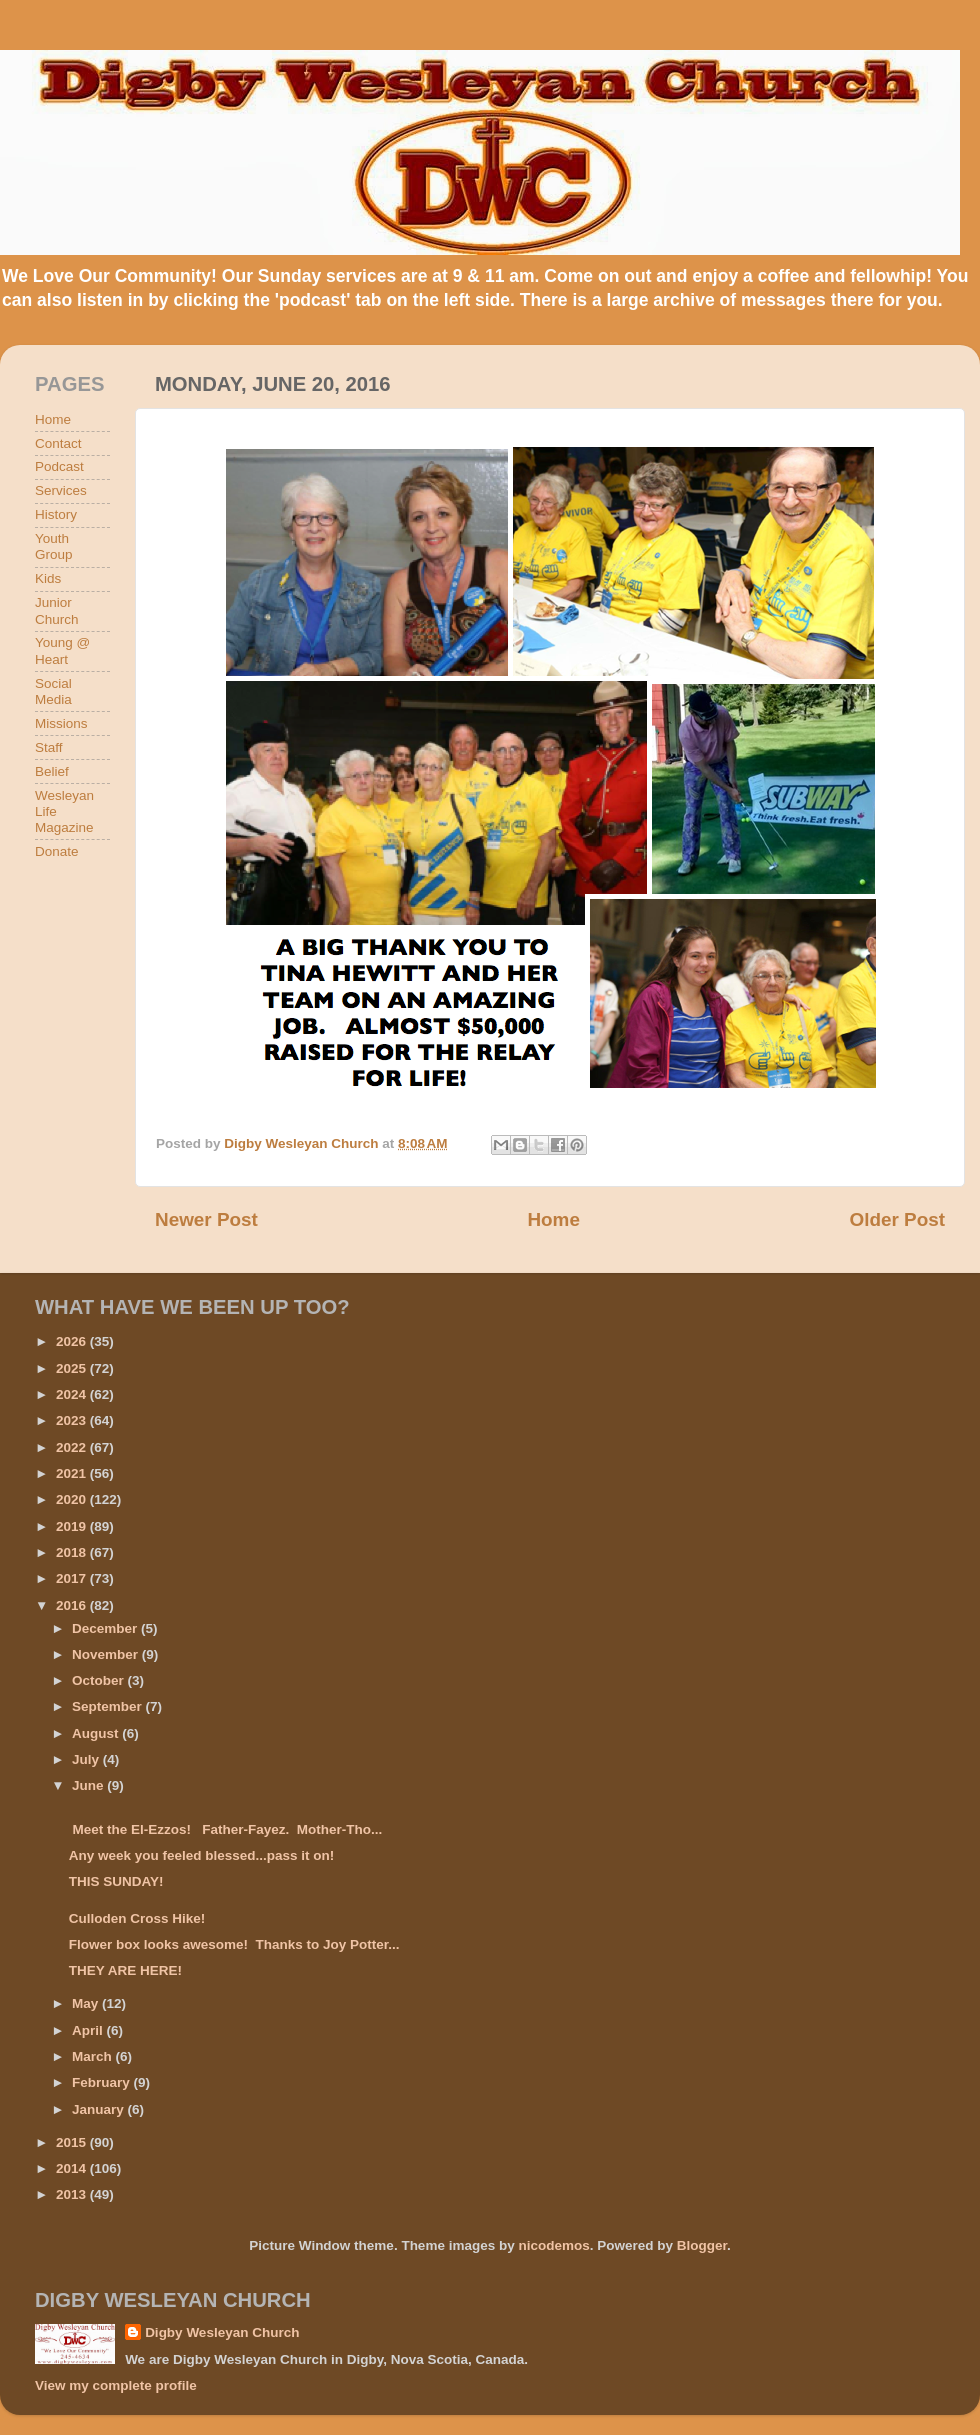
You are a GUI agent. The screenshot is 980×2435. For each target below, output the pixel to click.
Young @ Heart (62, 650)
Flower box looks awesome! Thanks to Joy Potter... (234, 1944)
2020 (73, 1499)
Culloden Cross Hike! (137, 1918)
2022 (73, 1447)
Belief (52, 771)
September (109, 1706)
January (100, 2109)
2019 (73, 1526)
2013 (73, 2194)
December (106, 1628)
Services (61, 490)
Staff (49, 747)
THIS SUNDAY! (116, 1881)
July (87, 1759)
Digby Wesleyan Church (222, 2332)
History (56, 514)
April (89, 2030)
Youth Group (54, 546)
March (94, 2056)
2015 (73, 2142)
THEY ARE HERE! (125, 1970)
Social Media (53, 691)
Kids (48, 578)
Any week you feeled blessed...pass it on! (202, 1855)
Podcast (59, 466)
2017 (73, 1578)
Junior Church (57, 610)
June (89, 1785)
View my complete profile (116, 2385)
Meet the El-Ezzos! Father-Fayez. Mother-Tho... (226, 1829)
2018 (73, 1552)
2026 (73, 1341)
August (97, 1733)
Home (553, 1219)
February (103, 2082)
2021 (73, 1473)
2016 (73, 1605)
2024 (73, 1394)
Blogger (702, 2245)
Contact (58, 443)
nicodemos (553, 2245)
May (87, 2003)
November (107, 1654)
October (100, 1680)
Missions (61, 723)
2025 (73, 1368)
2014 (73, 2168)
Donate (57, 851)
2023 (73, 1420)
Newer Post (206, 1219)
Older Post (897, 1219)
